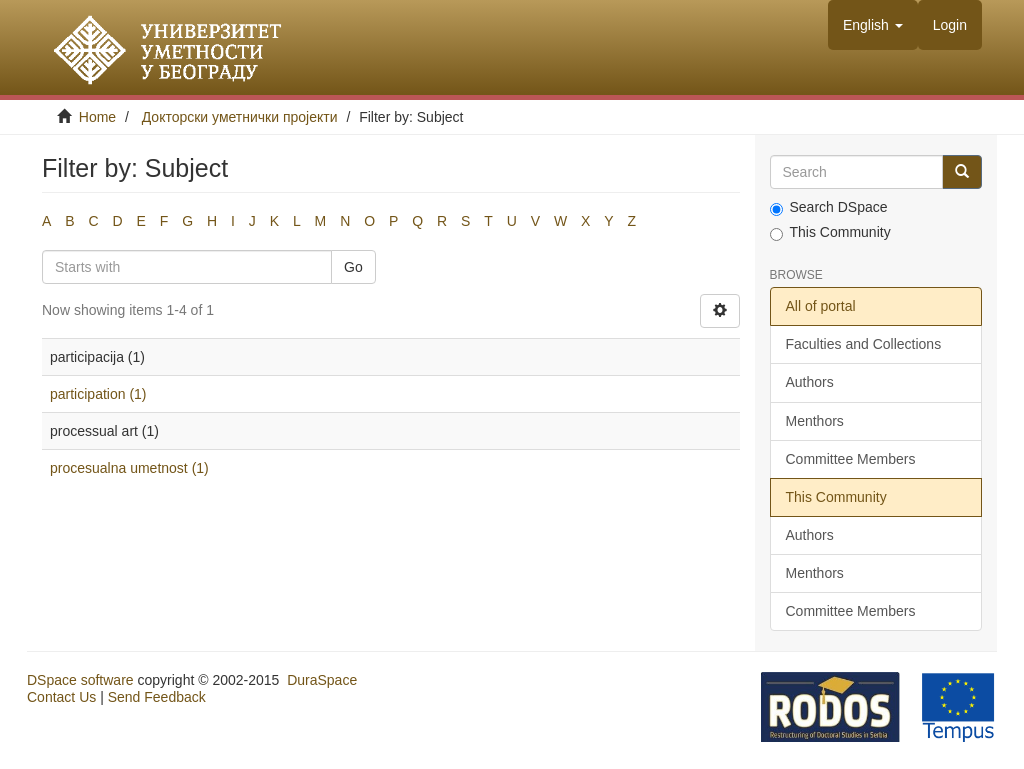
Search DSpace (829, 207)
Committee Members (851, 459)
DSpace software (80, 680)
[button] (873, 25)
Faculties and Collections (864, 344)
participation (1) (98, 394)
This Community (830, 232)
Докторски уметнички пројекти (240, 117)
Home (97, 117)
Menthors (815, 421)
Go (353, 267)
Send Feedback (157, 697)
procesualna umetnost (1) (129, 468)
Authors (810, 382)
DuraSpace (322, 680)
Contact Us (61, 697)
